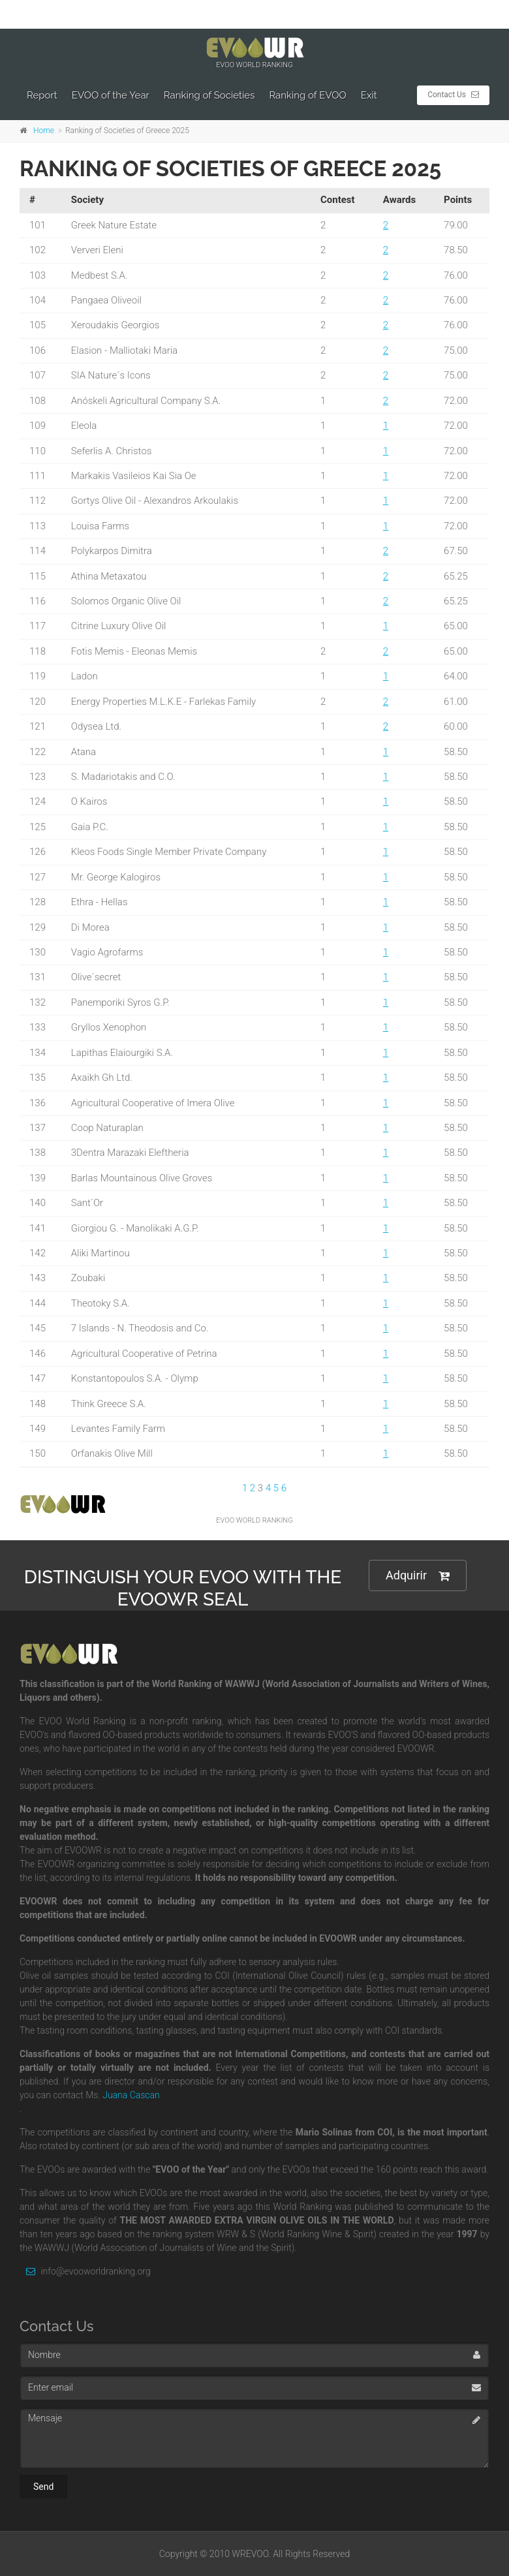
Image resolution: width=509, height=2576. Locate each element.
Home (43, 130)
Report (42, 95)
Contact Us (453, 94)
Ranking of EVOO (307, 95)
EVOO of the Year (110, 95)
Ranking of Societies (209, 95)
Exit (369, 95)
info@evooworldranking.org (85, 2271)
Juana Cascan (131, 2095)
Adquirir (418, 1575)
